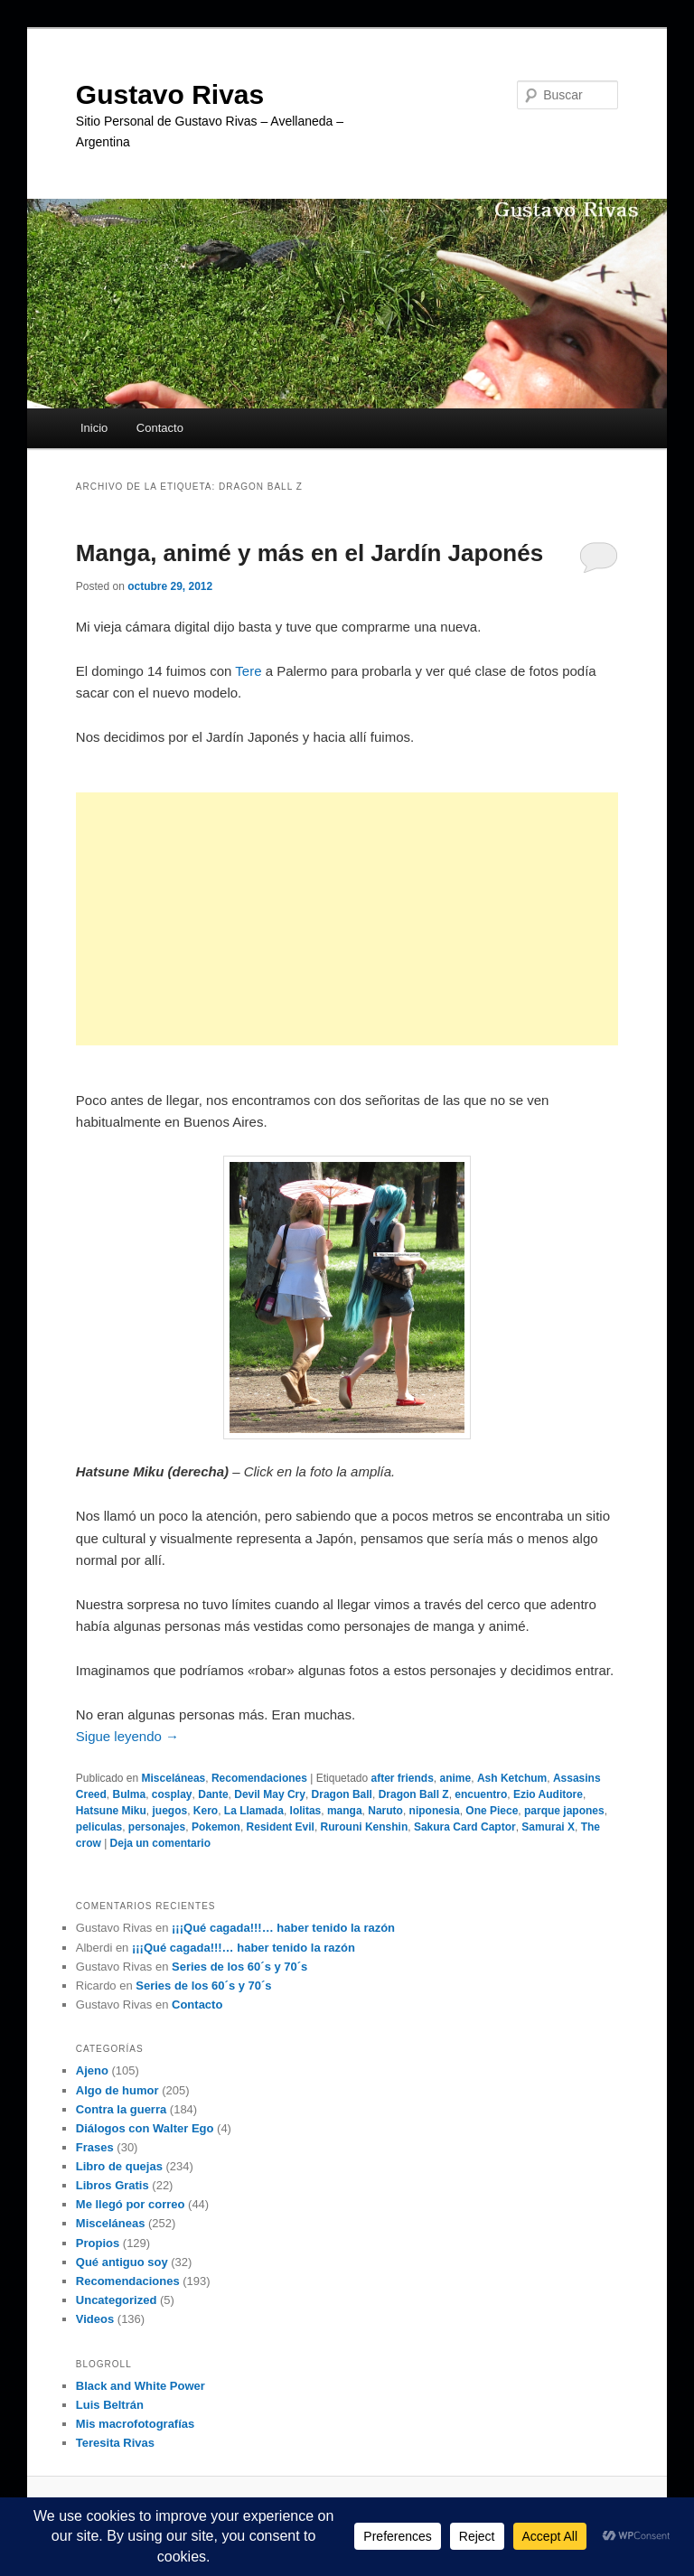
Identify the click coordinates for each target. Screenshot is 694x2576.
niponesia (434, 1810)
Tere (248, 671)
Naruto (385, 1810)
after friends (402, 1778)
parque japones (564, 1810)
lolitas (306, 1810)
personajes (156, 1827)
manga (344, 1810)
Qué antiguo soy (122, 2262)
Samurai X (548, 1827)
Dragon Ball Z (414, 1794)
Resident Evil (280, 1827)
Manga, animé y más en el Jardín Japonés (309, 553)
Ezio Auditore (548, 1794)
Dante (213, 1794)
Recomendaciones (259, 1778)
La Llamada (254, 1810)
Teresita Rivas (115, 2443)
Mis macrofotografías (135, 2424)
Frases (95, 2147)
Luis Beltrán (110, 2405)
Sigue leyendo (127, 1736)
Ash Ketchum (512, 1778)
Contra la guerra (121, 2109)
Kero (205, 1810)
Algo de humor (117, 2090)
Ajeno (92, 2070)
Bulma (128, 1794)
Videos (95, 2319)
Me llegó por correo (130, 2204)
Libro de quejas (119, 2166)
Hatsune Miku (111, 1810)
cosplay (172, 1794)
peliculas (99, 1827)
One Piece (491, 1810)
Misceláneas (174, 1778)
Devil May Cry (269, 1794)
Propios (97, 2243)
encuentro (481, 1794)
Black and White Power (140, 2386)
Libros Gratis (112, 2185)
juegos (169, 1810)
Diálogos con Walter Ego (145, 2128)
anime (456, 1778)
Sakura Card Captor (465, 1827)
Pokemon (216, 1827)
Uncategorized (116, 2300)
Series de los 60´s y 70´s (239, 1966)
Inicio (94, 428)
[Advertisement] (347, 918)
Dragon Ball (342, 1794)
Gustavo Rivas (170, 94)
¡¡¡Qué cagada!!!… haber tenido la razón (283, 1927)
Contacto (159, 428)
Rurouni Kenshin (364, 1827)
